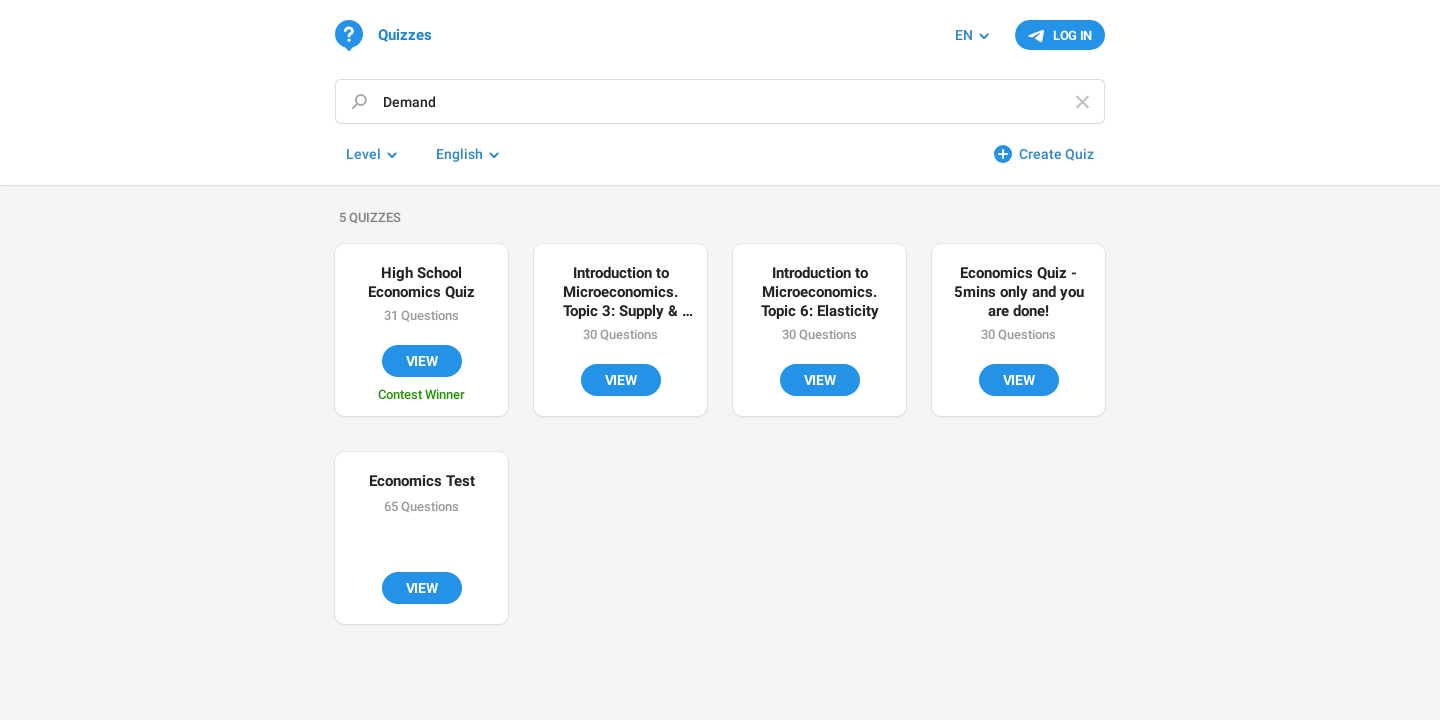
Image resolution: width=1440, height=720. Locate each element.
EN (964, 35)
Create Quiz (1056, 154)
